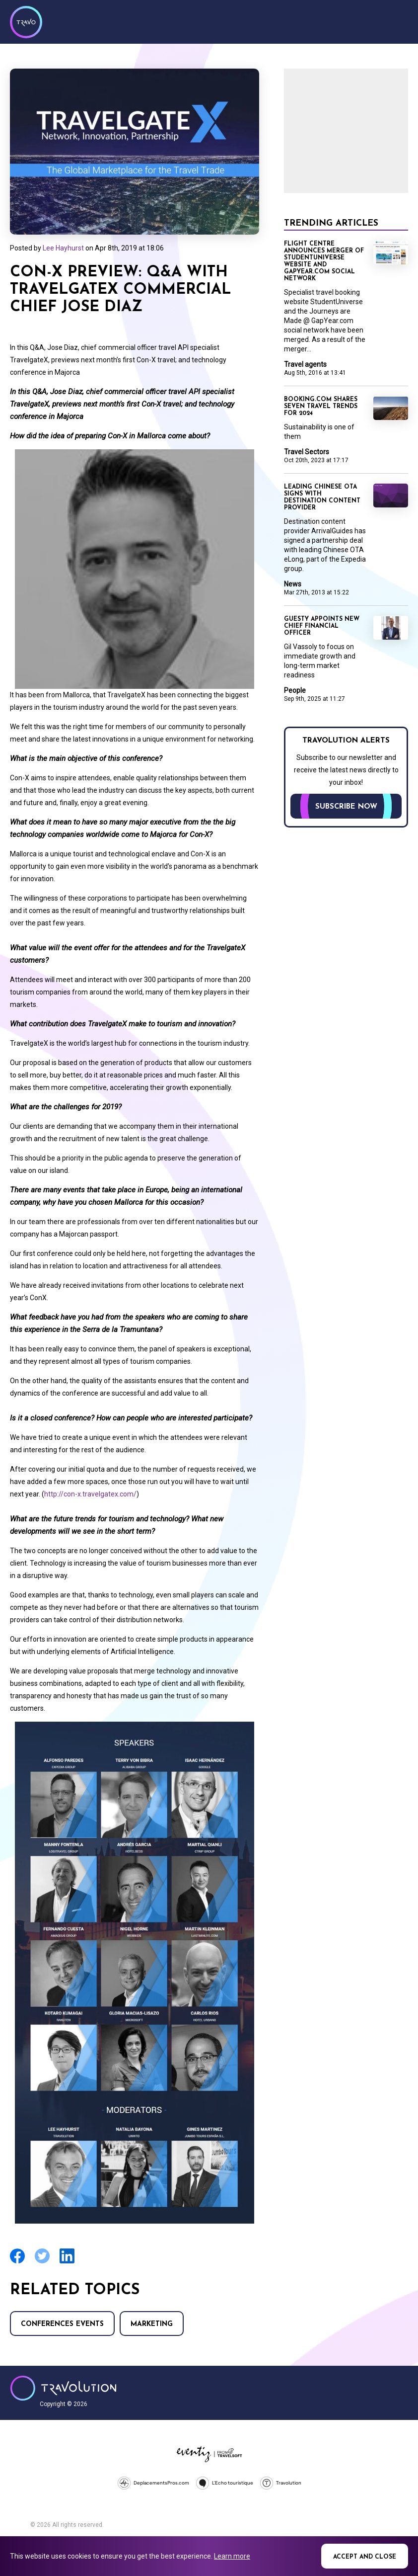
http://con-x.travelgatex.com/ (90, 1494)
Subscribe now (346, 807)
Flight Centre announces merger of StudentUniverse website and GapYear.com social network (324, 261)
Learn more (232, 2556)
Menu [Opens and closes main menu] (398, 21)
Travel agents (305, 364)
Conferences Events (62, 2324)
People (295, 690)
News (292, 584)
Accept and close (364, 2557)
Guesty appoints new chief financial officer (321, 626)
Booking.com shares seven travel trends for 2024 (320, 406)
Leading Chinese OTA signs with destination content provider (322, 497)
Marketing (152, 2324)
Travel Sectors (306, 452)
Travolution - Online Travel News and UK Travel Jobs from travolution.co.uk (63, 2388)
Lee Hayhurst (63, 248)
